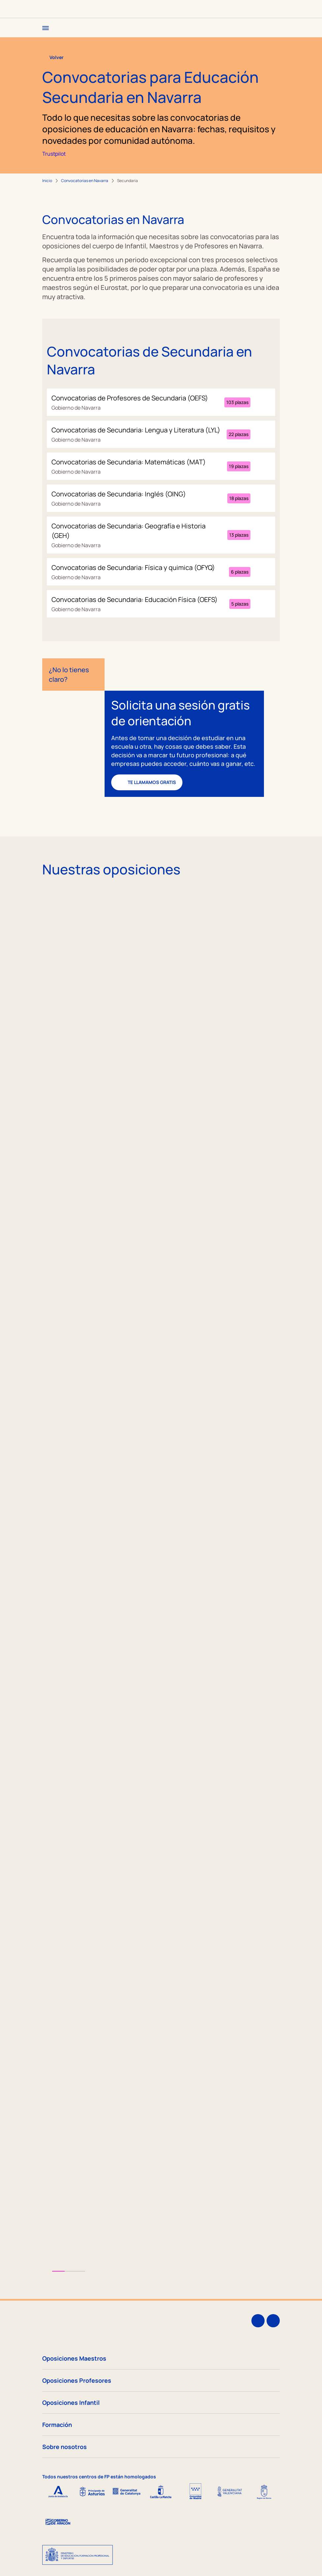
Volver (53, 57)
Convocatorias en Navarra (84, 180)
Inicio (47, 180)
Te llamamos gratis (147, 782)
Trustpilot (54, 153)
